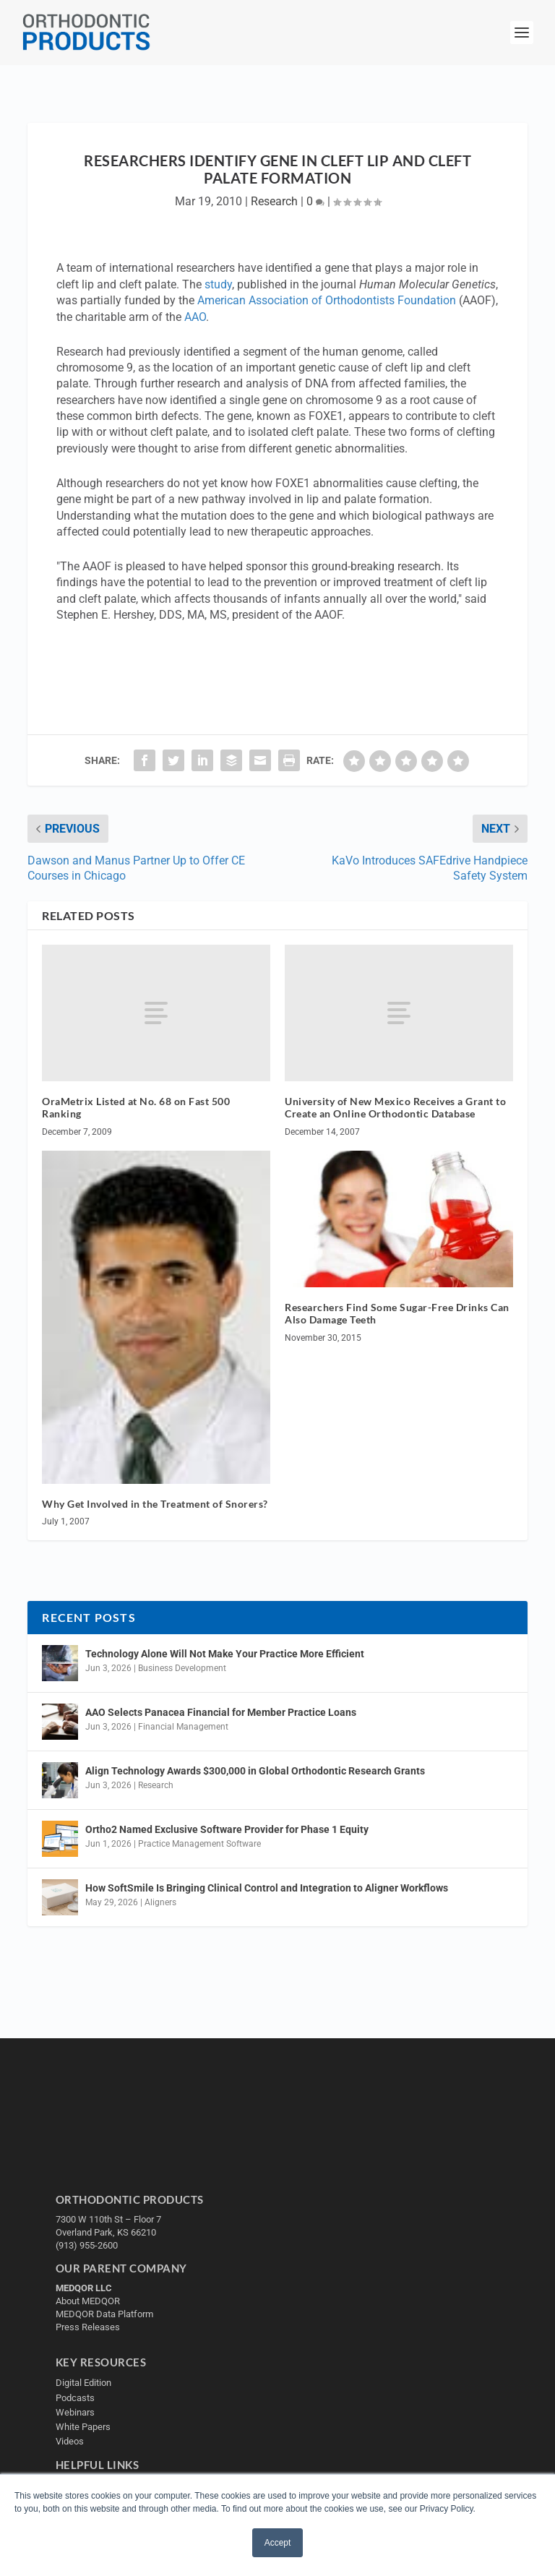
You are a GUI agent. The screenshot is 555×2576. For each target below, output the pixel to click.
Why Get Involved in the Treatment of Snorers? (155, 1504)
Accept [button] (277, 2543)
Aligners (160, 1902)
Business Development (182, 1668)
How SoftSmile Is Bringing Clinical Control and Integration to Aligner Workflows (266, 1888)
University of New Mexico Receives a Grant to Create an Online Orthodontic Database (395, 1107)
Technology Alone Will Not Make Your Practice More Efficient (225, 1654)
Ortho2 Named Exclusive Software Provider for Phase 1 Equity (227, 1829)
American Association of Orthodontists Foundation (326, 300)
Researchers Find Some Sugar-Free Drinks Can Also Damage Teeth (397, 1313)
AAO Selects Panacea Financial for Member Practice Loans (220, 1712)
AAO (195, 317)
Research (274, 201)
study (218, 284)
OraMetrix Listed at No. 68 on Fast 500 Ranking (136, 1107)
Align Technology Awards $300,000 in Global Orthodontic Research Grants (255, 1771)
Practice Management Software (199, 1844)
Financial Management (183, 1727)
